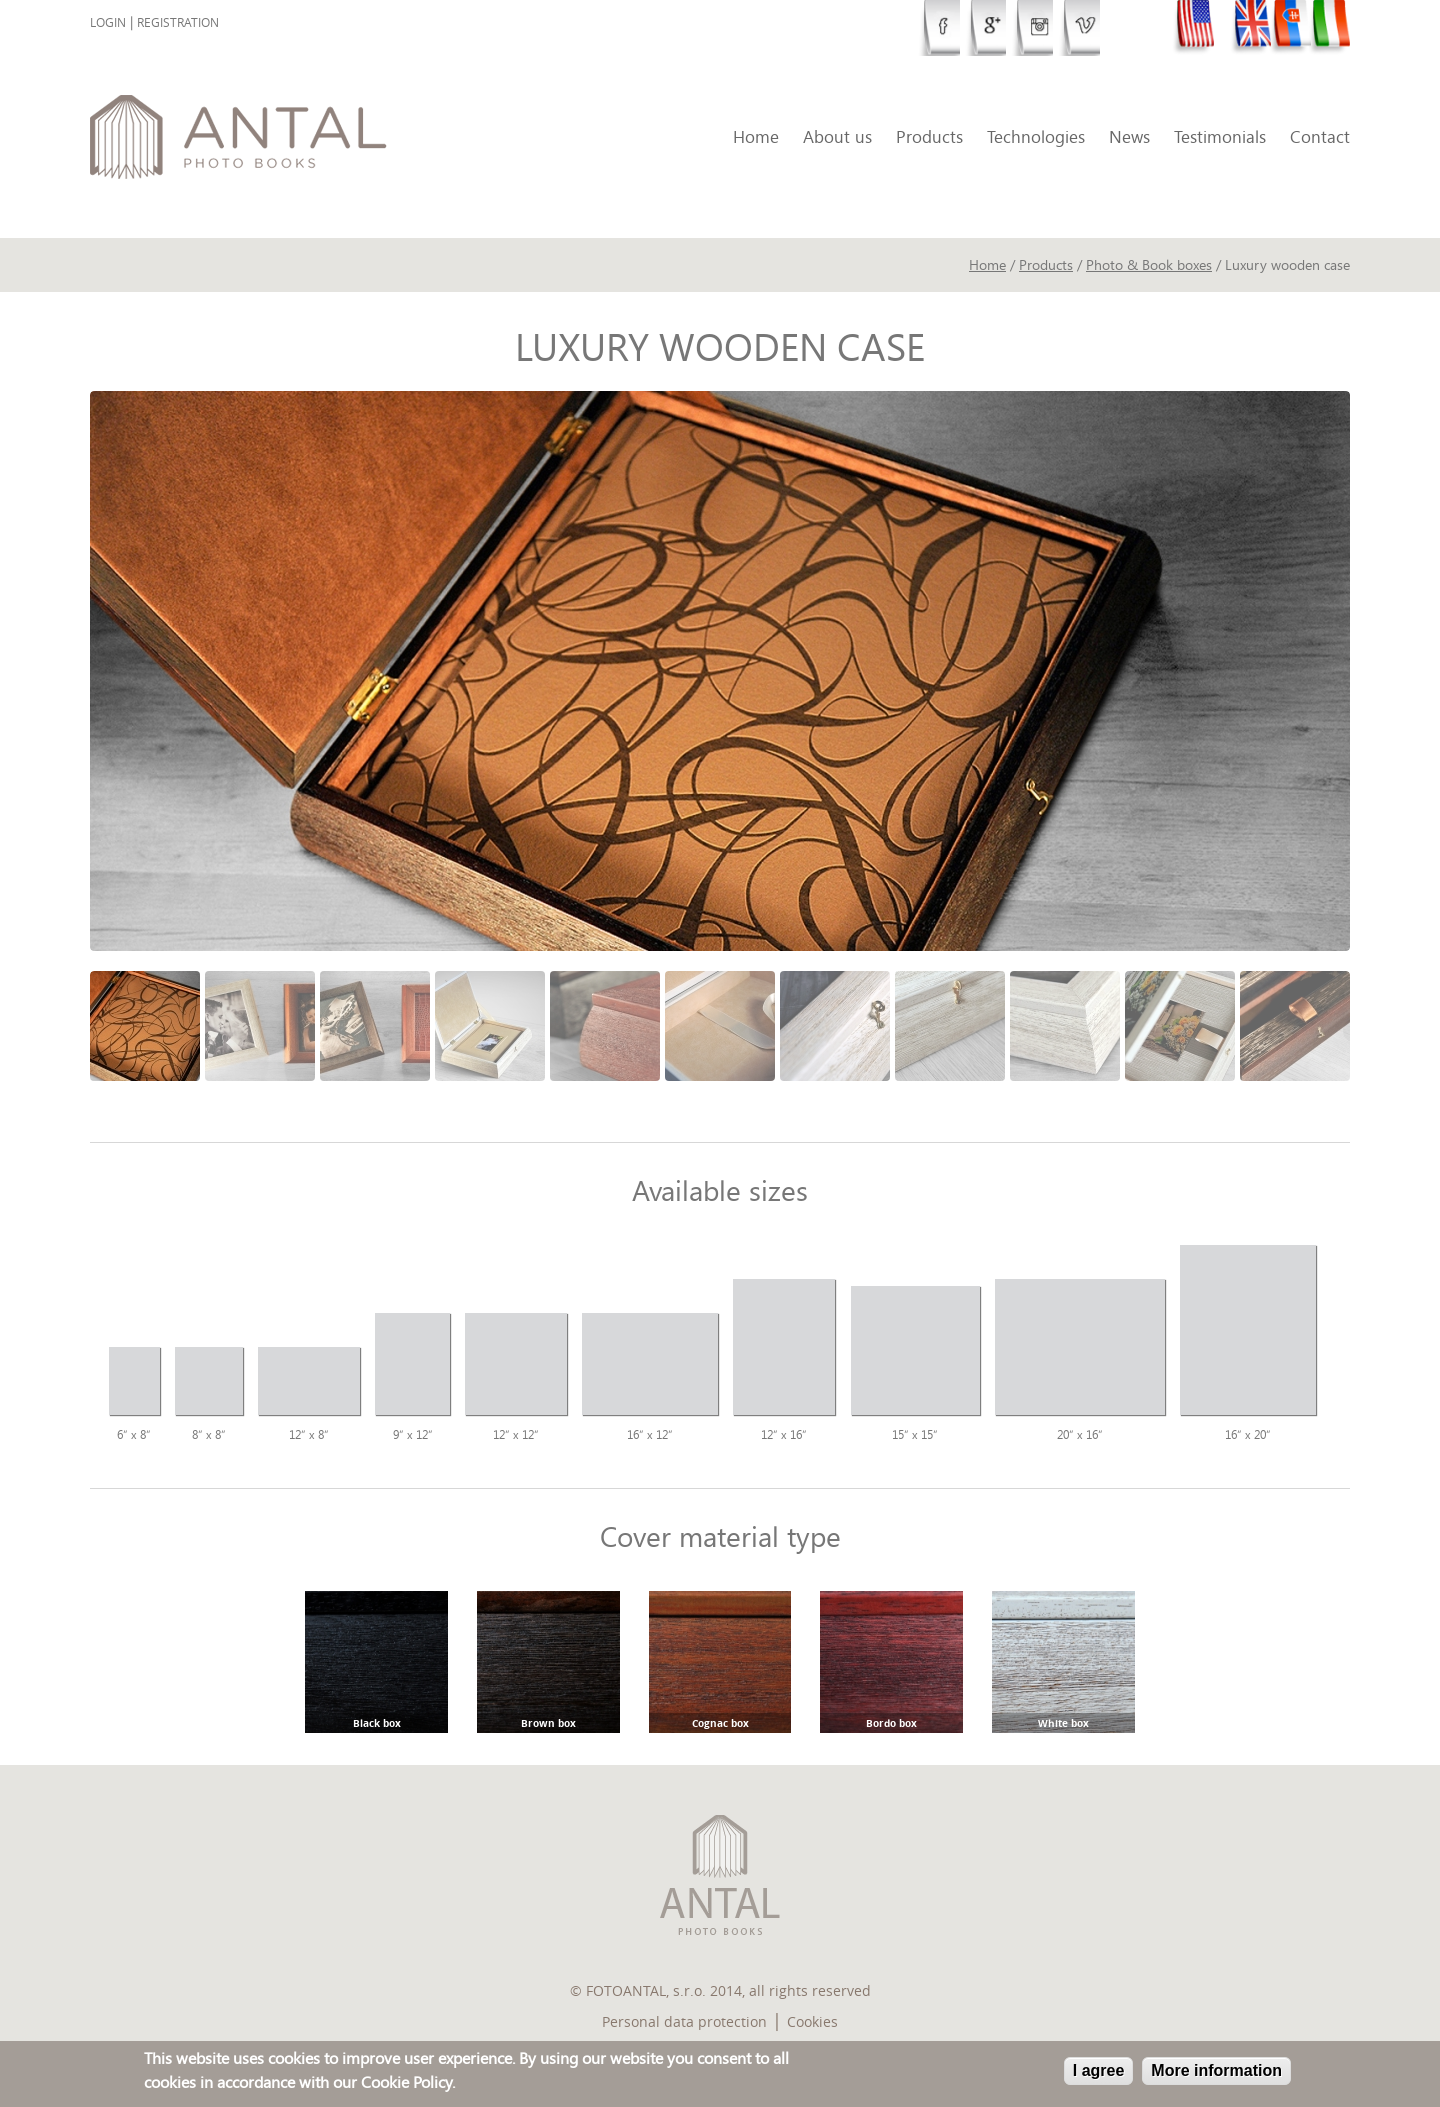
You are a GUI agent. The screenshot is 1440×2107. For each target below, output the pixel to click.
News (1129, 136)
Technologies (1036, 136)
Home (756, 136)
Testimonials (1220, 136)
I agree (1099, 2070)
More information (1216, 2070)
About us (837, 136)
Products (929, 136)
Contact (1320, 136)
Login (108, 22)
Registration (178, 22)
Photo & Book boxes (1149, 264)
